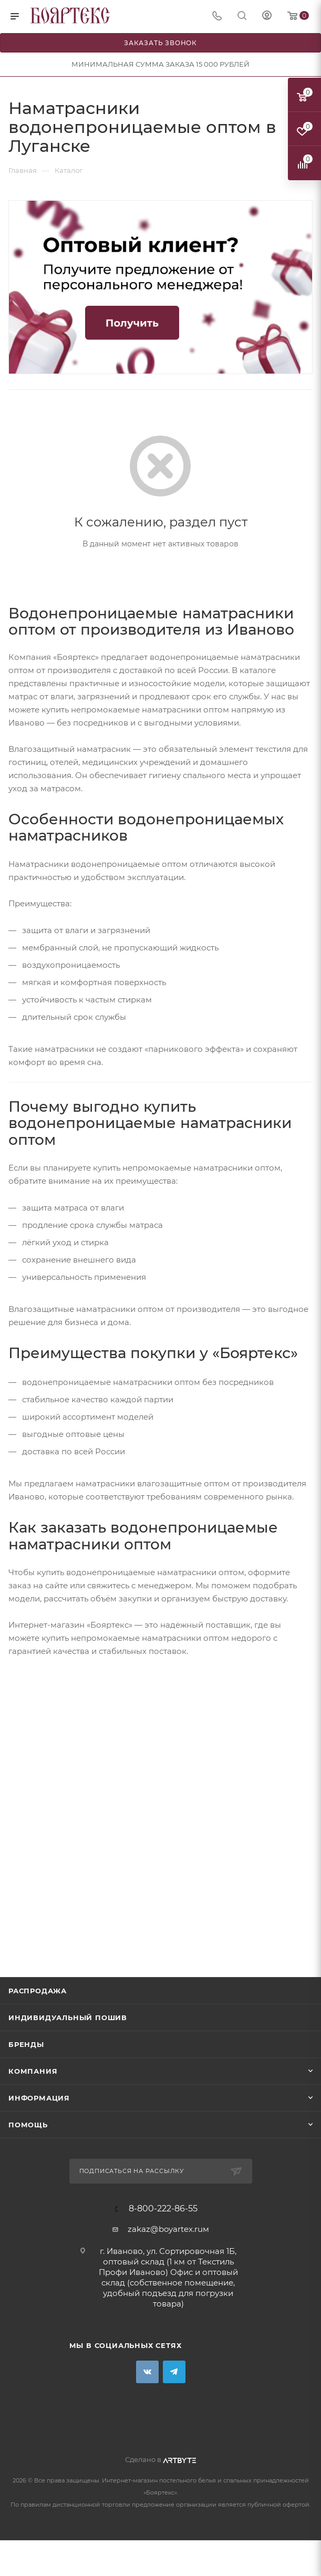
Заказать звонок (160, 43)
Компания (32, 2071)
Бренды (26, 2044)
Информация (39, 2098)
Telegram (174, 2372)
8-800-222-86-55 (163, 2209)
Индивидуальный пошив (67, 2017)
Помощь (28, 2124)
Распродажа (37, 1991)
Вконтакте (147, 2372)
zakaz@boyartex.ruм (168, 2229)
